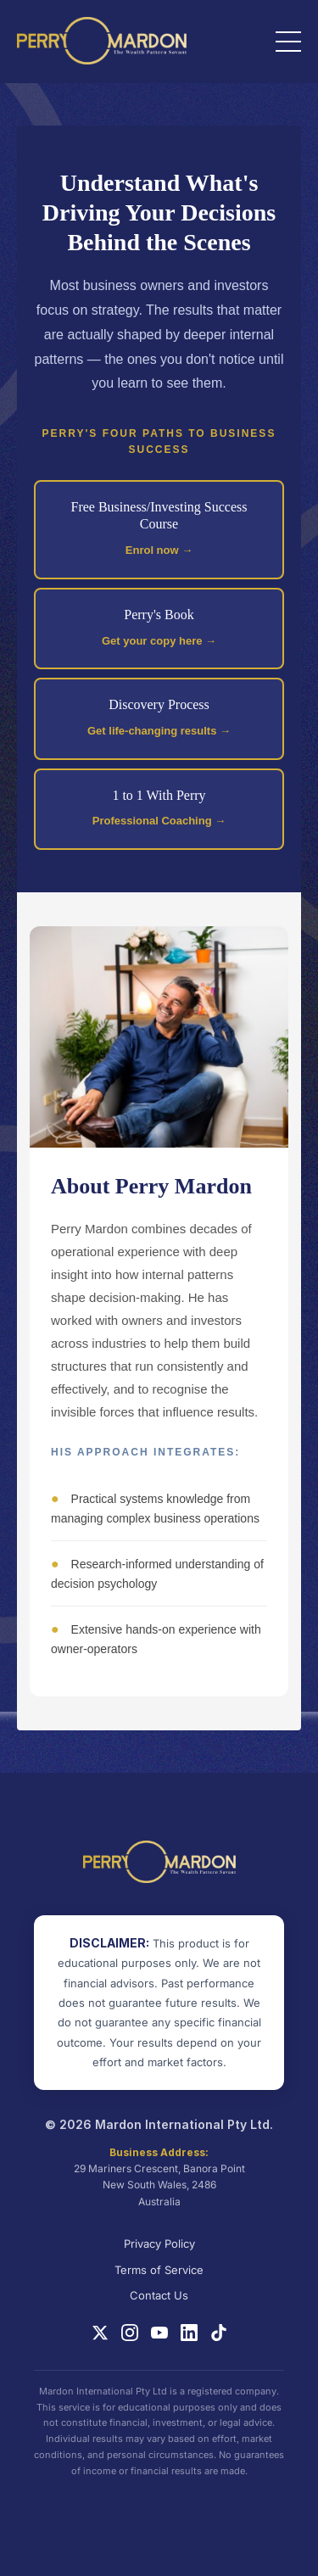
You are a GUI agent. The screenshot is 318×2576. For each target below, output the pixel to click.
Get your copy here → (159, 640)
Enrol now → (159, 550)
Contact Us (159, 2295)
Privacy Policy (159, 2243)
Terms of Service (159, 2270)
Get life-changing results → (159, 730)
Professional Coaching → (159, 820)
